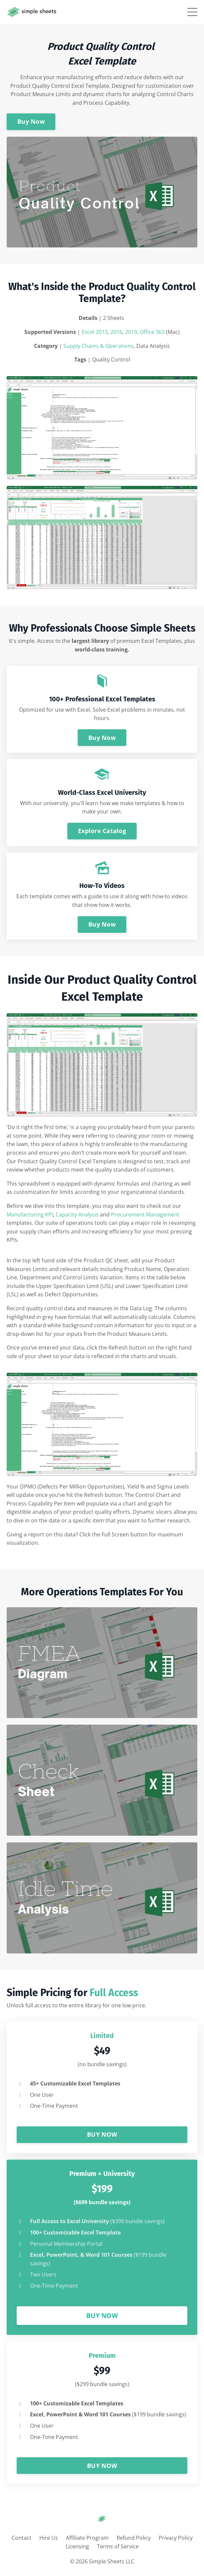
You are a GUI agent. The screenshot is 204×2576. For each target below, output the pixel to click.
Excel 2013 (95, 332)
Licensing (77, 2546)
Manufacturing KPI (30, 1214)
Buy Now (31, 121)
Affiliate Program (87, 2537)
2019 (131, 332)
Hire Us (48, 2537)
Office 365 (152, 332)
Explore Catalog (102, 831)
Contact (21, 2537)
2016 (116, 332)
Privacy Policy (176, 2537)
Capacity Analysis (77, 1214)
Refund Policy (134, 2537)
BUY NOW (102, 2134)
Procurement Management (145, 1214)
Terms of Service (118, 2546)
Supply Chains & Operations (98, 346)
